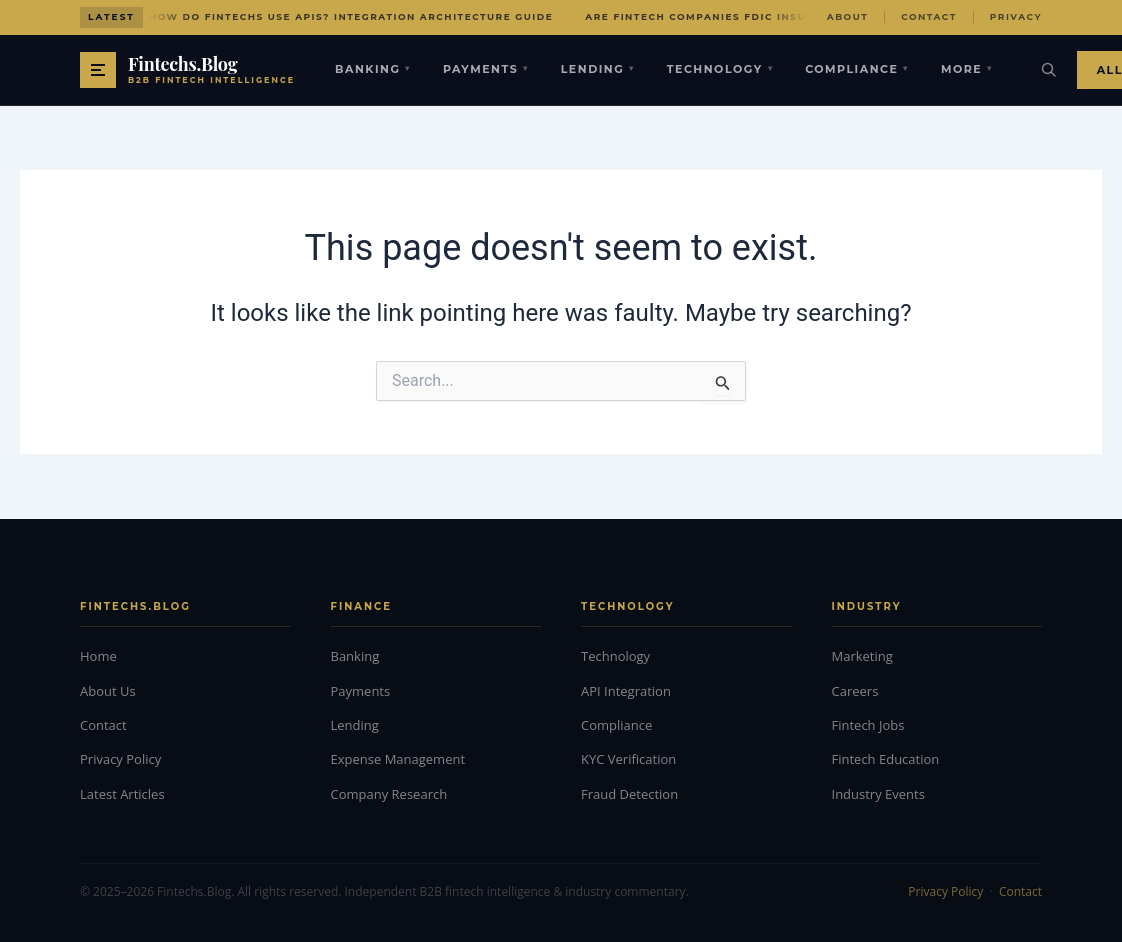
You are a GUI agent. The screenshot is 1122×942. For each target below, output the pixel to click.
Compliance (857, 69)
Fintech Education (886, 759)
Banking (373, 69)
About (847, 16)
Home (98, 656)
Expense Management (398, 759)
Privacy (1016, 16)
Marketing (862, 656)
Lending (598, 69)
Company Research (389, 794)
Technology (720, 69)
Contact (929, 16)
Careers (855, 691)
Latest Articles (122, 794)
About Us (108, 691)
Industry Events (878, 794)
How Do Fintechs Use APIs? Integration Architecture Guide (351, 16)
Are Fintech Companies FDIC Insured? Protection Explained (787, 16)
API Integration (626, 691)
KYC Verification (628, 759)
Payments (486, 69)
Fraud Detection (629, 794)
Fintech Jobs (868, 725)
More (967, 69)
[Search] (1049, 70)
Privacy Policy (120, 759)
